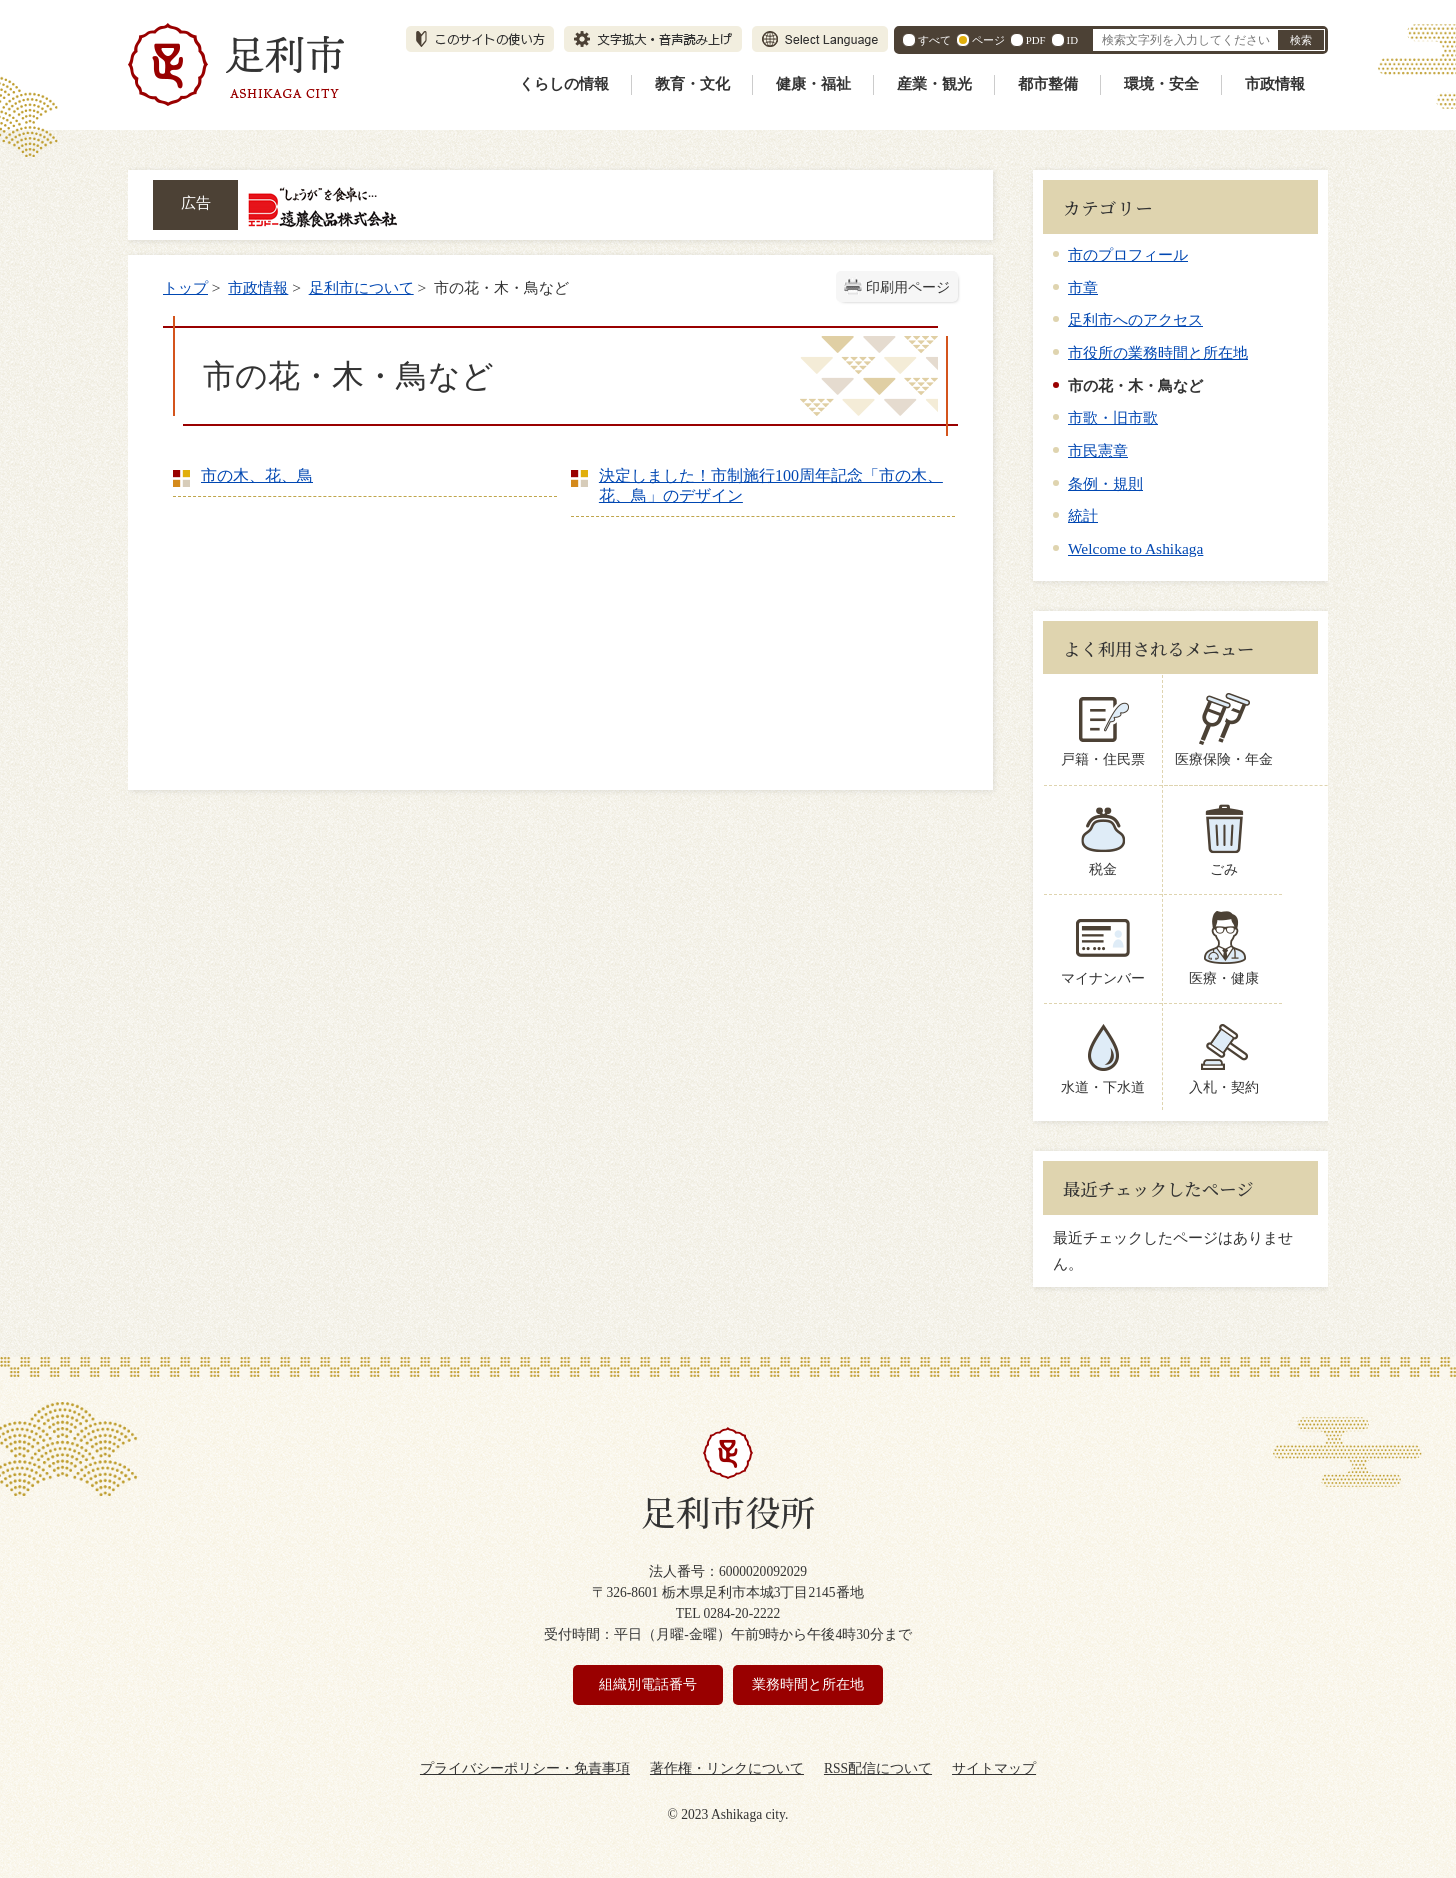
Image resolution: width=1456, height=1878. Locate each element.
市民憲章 (1098, 450)
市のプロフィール (1128, 254)
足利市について (361, 287)
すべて (934, 40)
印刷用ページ (908, 287)
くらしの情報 (564, 84)
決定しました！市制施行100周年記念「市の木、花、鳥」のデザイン (771, 485)
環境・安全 (1161, 84)
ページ (988, 40)
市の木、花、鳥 (257, 475)
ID (1072, 40)
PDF (1036, 40)
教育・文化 (692, 84)
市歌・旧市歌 (1113, 417)
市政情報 (1275, 84)
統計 (1083, 515)
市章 (1083, 287)
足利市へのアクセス (1135, 319)
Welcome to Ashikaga (1135, 548)
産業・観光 (934, 84)
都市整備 (1048, 84)
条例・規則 (1105, 483)
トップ (185, 287)
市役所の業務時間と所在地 (1158, 352)
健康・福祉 (813, 84)
